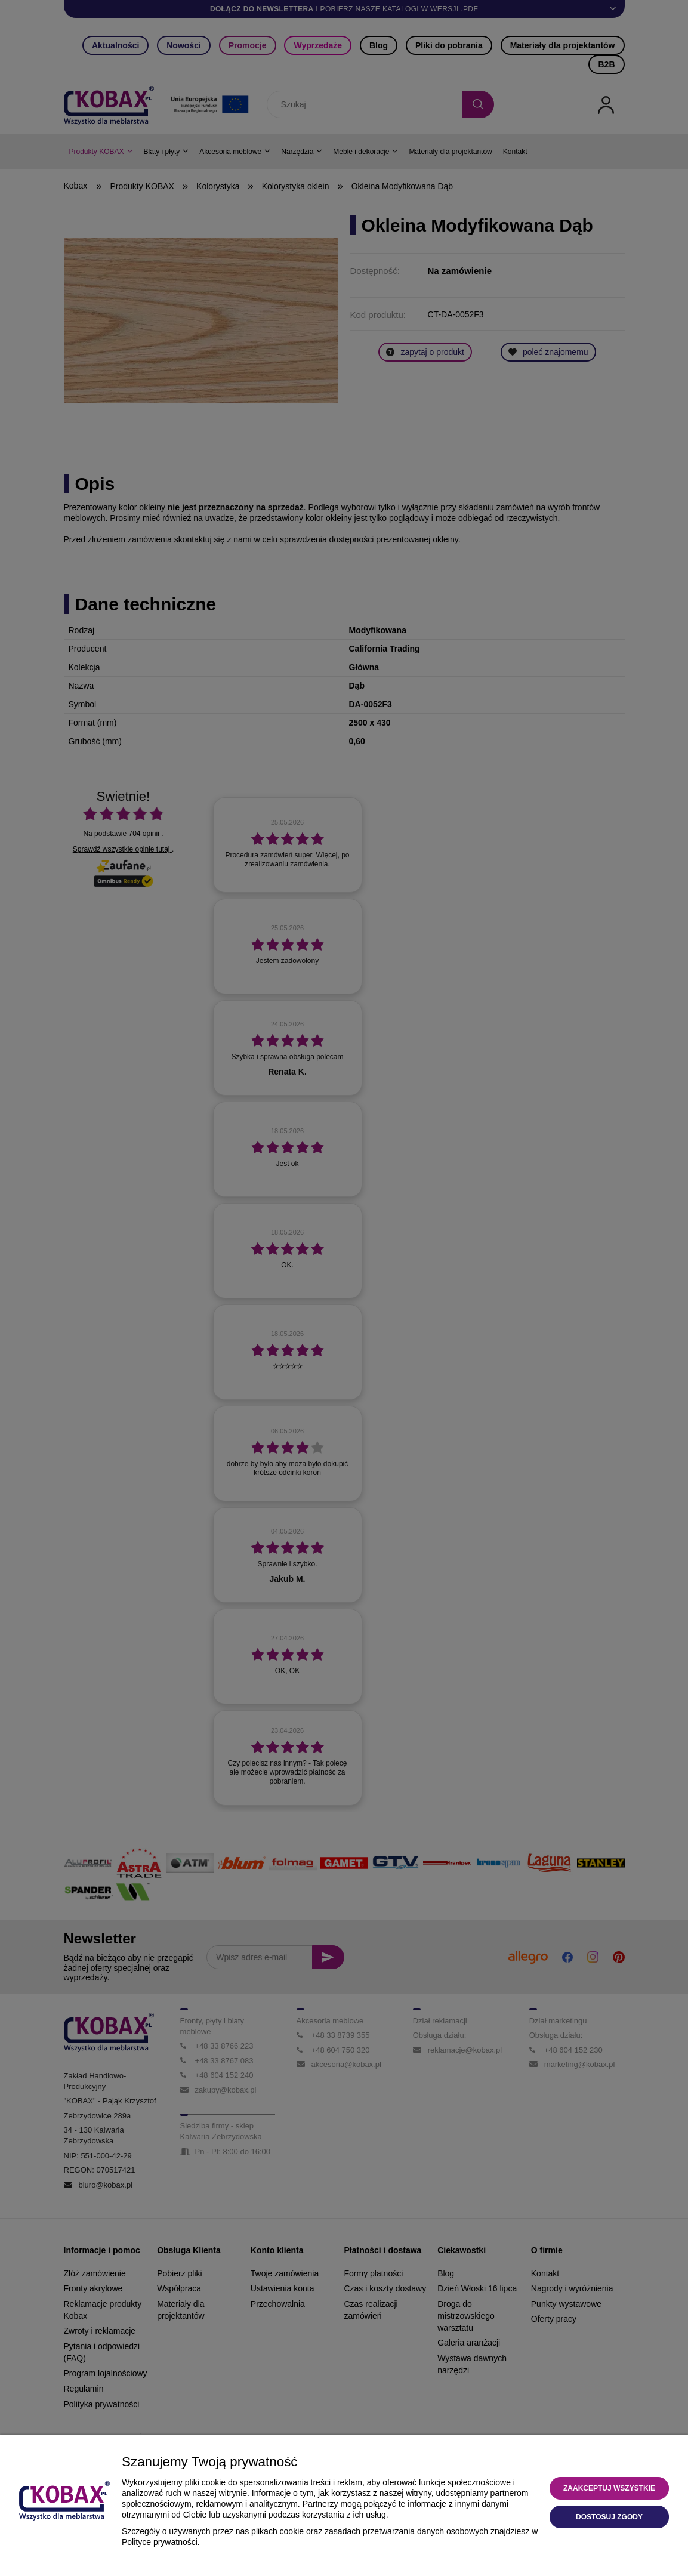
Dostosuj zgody (609, 2517)
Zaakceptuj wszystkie (609, 2488)
